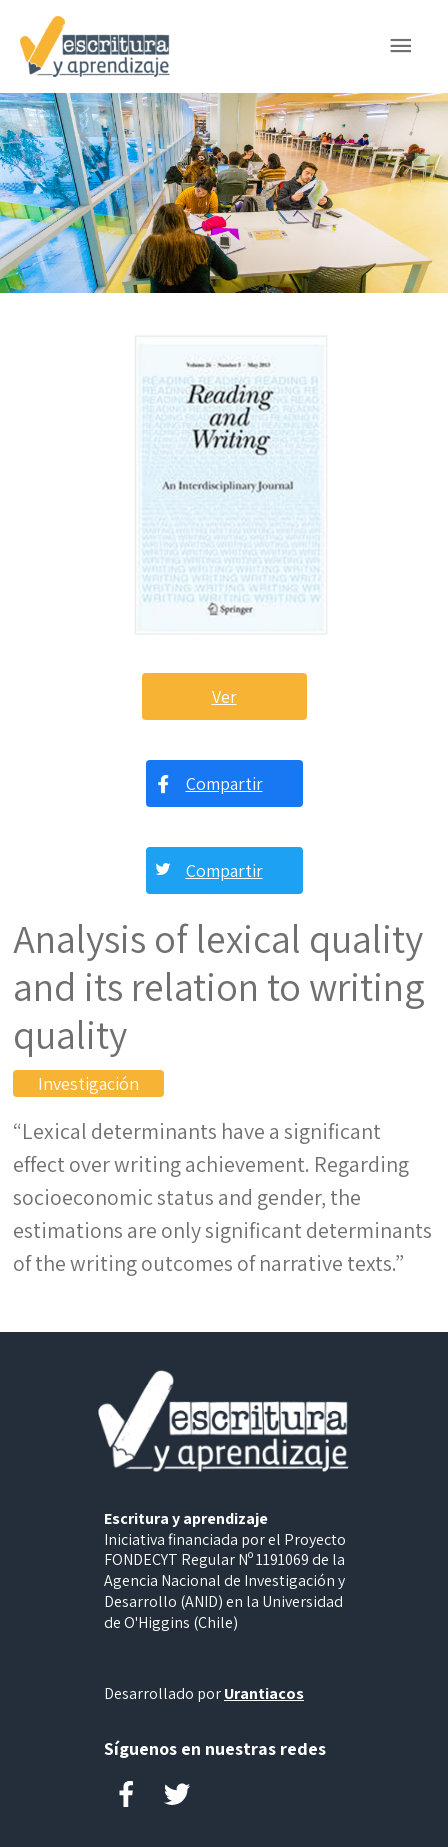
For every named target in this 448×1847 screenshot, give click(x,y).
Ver (224, 696)
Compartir (224, 783)
